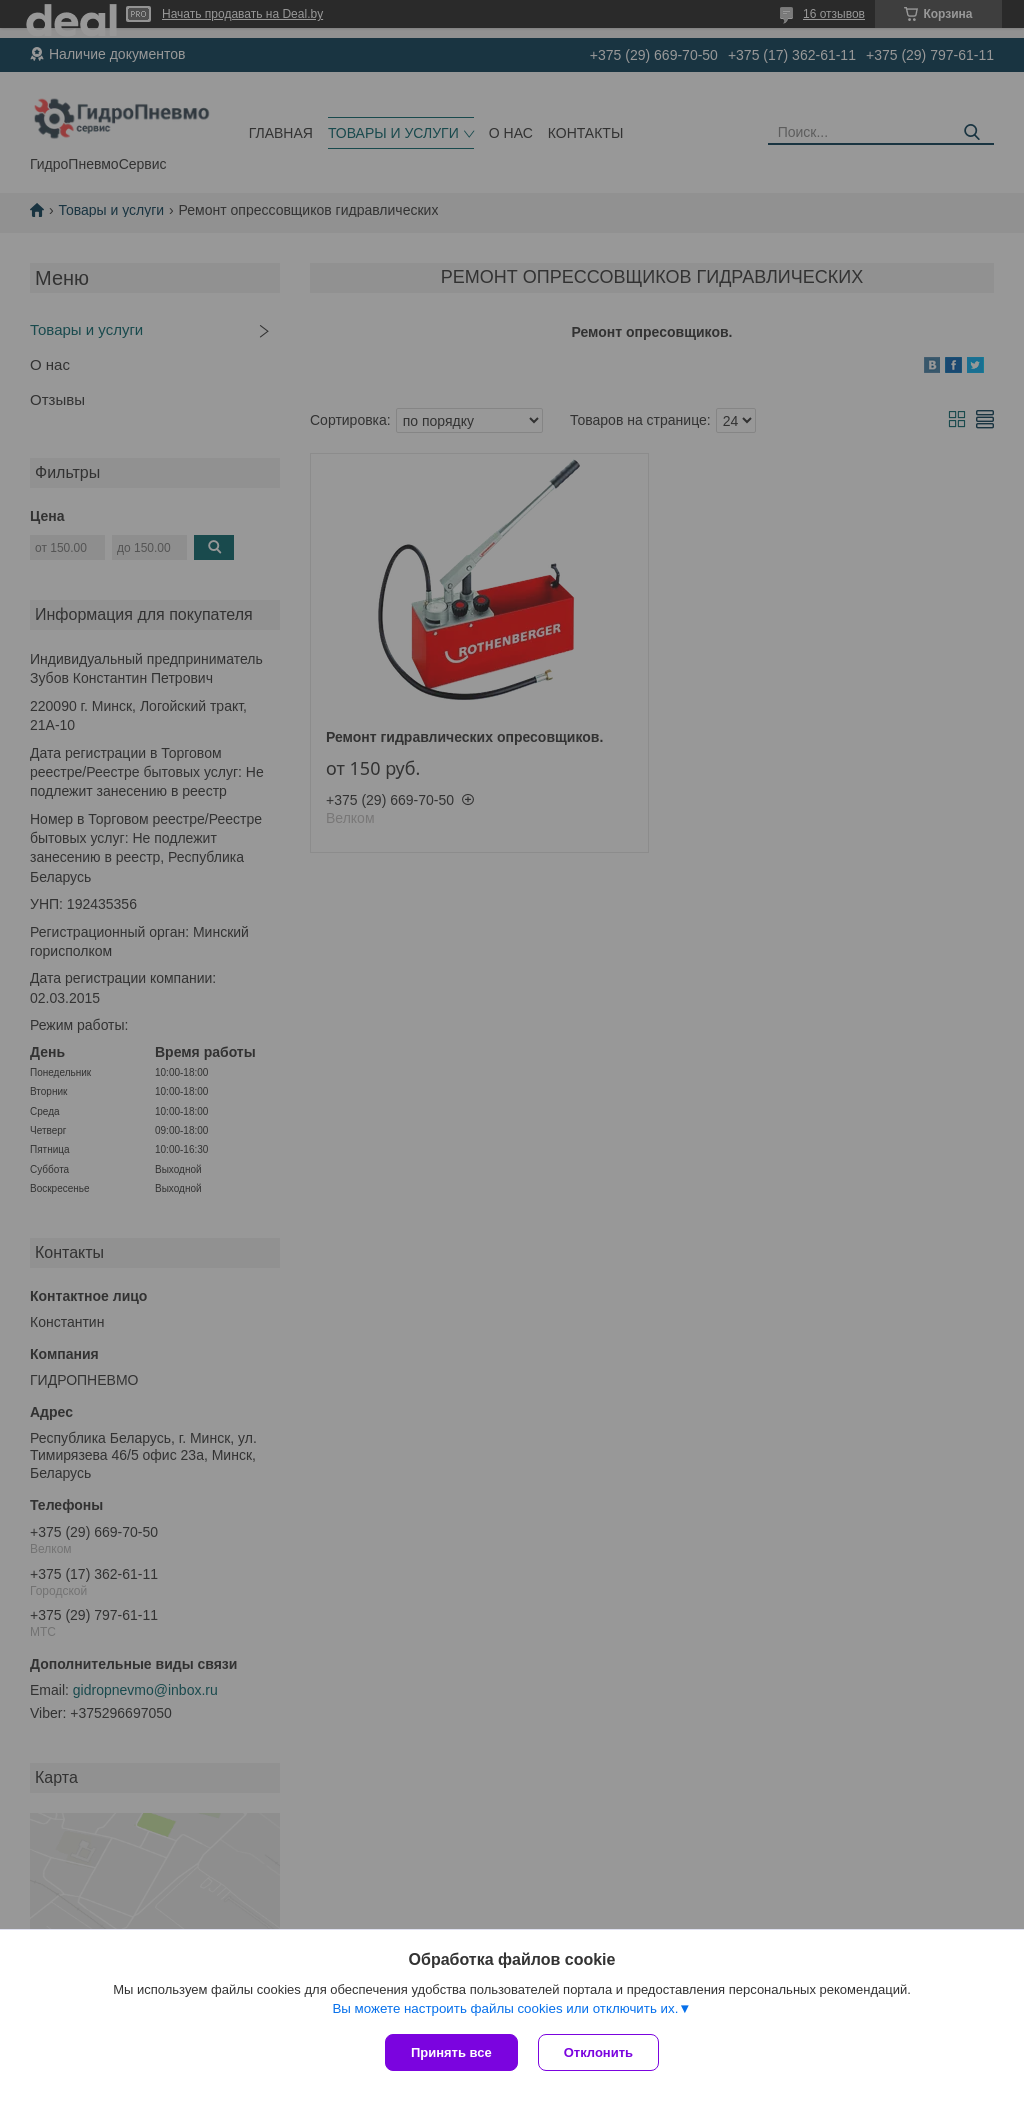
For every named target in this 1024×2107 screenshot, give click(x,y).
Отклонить (598, 2052)
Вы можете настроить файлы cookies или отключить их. (505, 2008)
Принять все (451, 2052)
